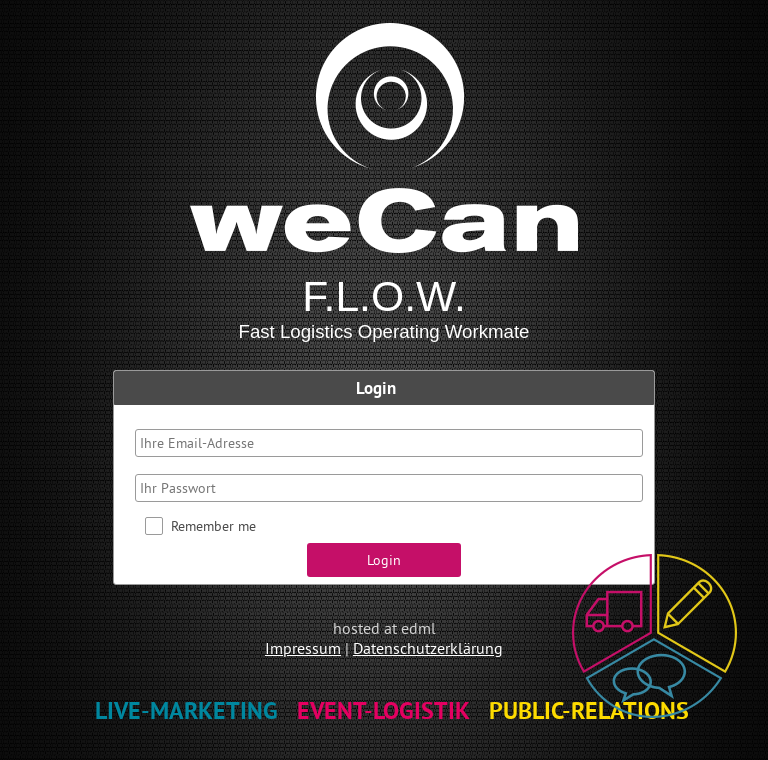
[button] (384, 560)
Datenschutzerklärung (428, 648)
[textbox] (389, 443)
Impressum (303, 648)
